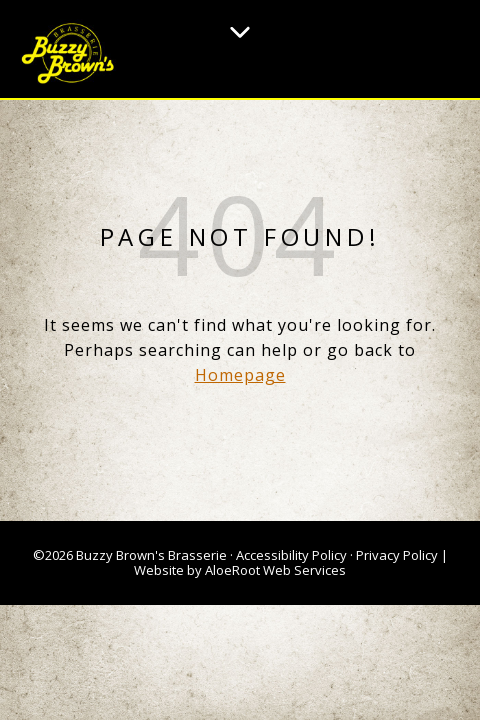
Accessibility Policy (291, 555)
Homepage (240, 375)
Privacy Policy (397, 555)
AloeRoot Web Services (275, 570)
